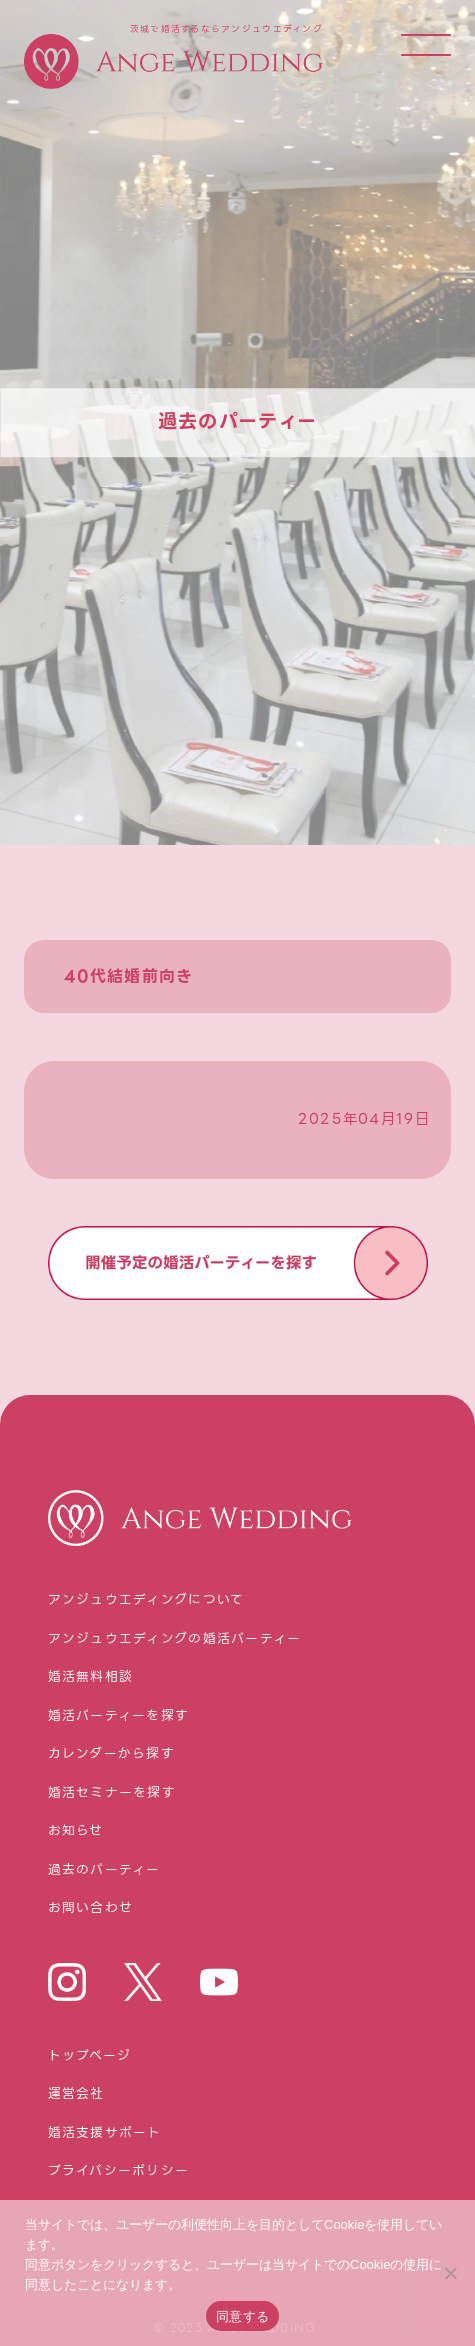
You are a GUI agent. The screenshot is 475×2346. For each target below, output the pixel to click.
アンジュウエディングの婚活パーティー (175, 1639)
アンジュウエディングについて (146, 1600)
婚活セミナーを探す (112, 1793)
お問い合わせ (91, 1908)
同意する (242, 2316)
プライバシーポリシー (119, 2171)
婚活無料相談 (91, 1677)
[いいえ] (450, 2273)
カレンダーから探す (112, 1754)
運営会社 (76, 2094)
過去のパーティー (104, 1870)
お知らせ (76, 1831)
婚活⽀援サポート (105, 2133)
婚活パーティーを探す (119, 1716)
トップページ (90, 2056)
